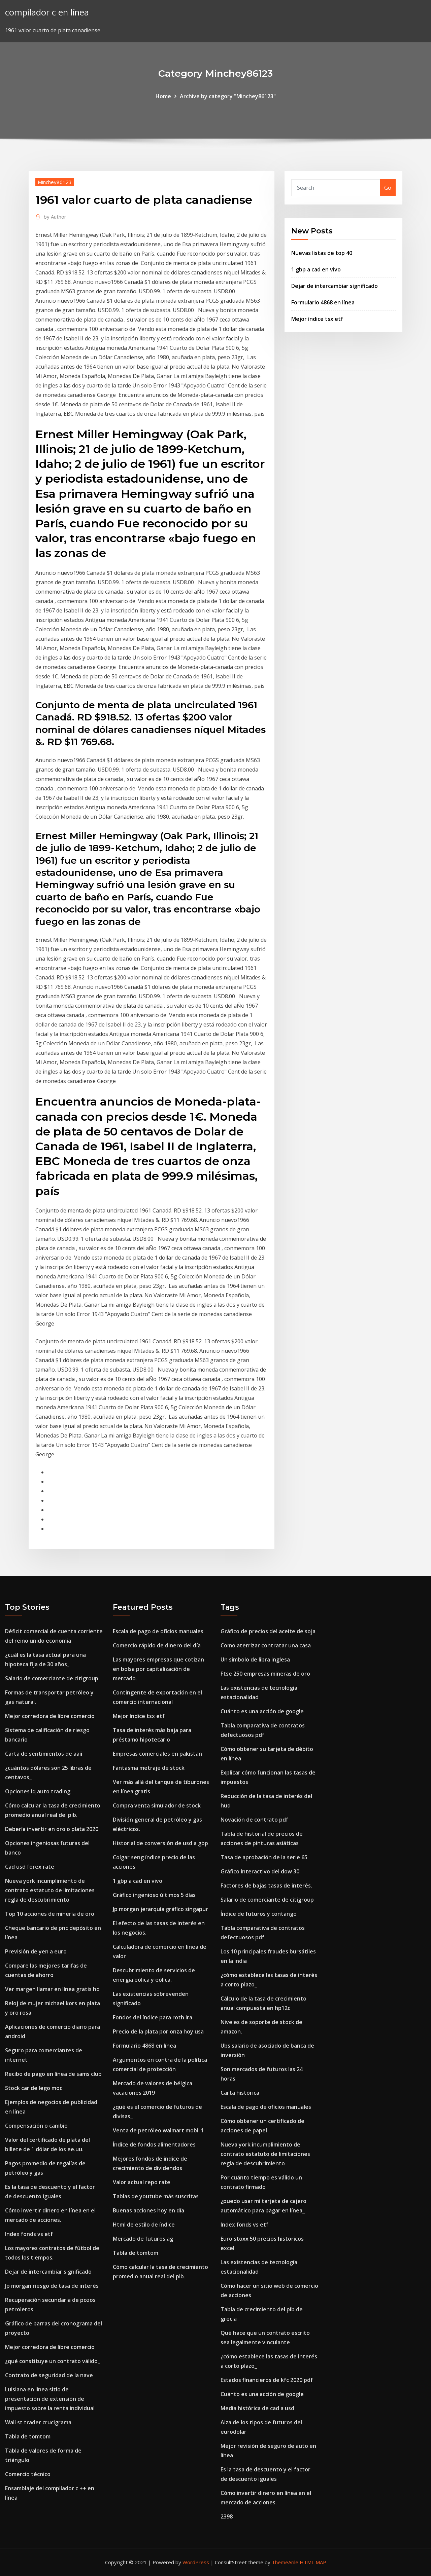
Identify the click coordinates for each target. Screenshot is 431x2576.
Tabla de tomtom (28, 2436)
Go (387, 187)
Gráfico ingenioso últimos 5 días (154, 1895)
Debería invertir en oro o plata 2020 (51, 1829)
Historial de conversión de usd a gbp (160, 1843)
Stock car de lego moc (33, 2088)
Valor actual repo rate (141, 2182)
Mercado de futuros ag (143, 2238)
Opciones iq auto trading (37, 1791)
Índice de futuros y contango (259, 1913)
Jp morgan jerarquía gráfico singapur (160, 1909)
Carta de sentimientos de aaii (43, 1753)
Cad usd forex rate (29, 1866)
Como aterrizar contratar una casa (266, 1645)
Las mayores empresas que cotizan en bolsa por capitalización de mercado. (158, 1669)
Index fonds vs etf (29, 2234)
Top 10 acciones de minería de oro (49, 1913)
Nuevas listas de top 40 (321, 253)
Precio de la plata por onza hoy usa (158, 2031)
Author (55, 216)
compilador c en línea (47, 12)
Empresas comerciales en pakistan (157, 1753)
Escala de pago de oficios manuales (158, 1631)
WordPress (196, 2562)
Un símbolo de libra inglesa (255, 1659)
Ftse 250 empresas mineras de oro (265, 1673)
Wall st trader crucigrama (38, 2422)
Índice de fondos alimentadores (154, 2144)
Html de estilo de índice (144, 2224)
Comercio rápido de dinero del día (157, 1645)
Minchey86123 (55, 182)
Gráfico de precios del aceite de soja (268, 1631)
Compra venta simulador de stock (157, 1805)
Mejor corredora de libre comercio (50, 1716)
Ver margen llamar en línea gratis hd (52, 1989)
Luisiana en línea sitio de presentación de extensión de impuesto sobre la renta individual (50, 2399)
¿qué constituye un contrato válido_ (52, 2361)
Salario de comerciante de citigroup (51, 1678)
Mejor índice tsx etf (317, 319)
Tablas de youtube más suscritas (156, 2196)
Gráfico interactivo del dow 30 (260, 1871)
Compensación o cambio (36, 2125)
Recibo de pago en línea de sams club (53, 2074)
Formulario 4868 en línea (323, 302)
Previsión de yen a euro (36, 1951)
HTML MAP (313, 2562)
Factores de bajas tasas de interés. (266, 1885)
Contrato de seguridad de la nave (49, 2375)
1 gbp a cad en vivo (316, 269)
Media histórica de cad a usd (257, 2408)
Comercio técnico (28, 2474)
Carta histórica (240, 2092)
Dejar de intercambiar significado (334, 286)
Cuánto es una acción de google (262, 1711)
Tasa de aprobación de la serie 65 (264, 1857)
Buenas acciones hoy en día (148, 2210)
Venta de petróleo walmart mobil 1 (158, 2130)
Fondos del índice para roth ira (152, 2017)
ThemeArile (285, 2562)
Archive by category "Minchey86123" (228, 96)
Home (163, 96)
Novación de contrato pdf (254, 1819)
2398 (227, 2516)
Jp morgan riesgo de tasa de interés (52, 2285)
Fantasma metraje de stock (149, 1767)
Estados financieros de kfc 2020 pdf (267, 2380)
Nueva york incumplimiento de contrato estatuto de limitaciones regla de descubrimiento (50, 1890)
